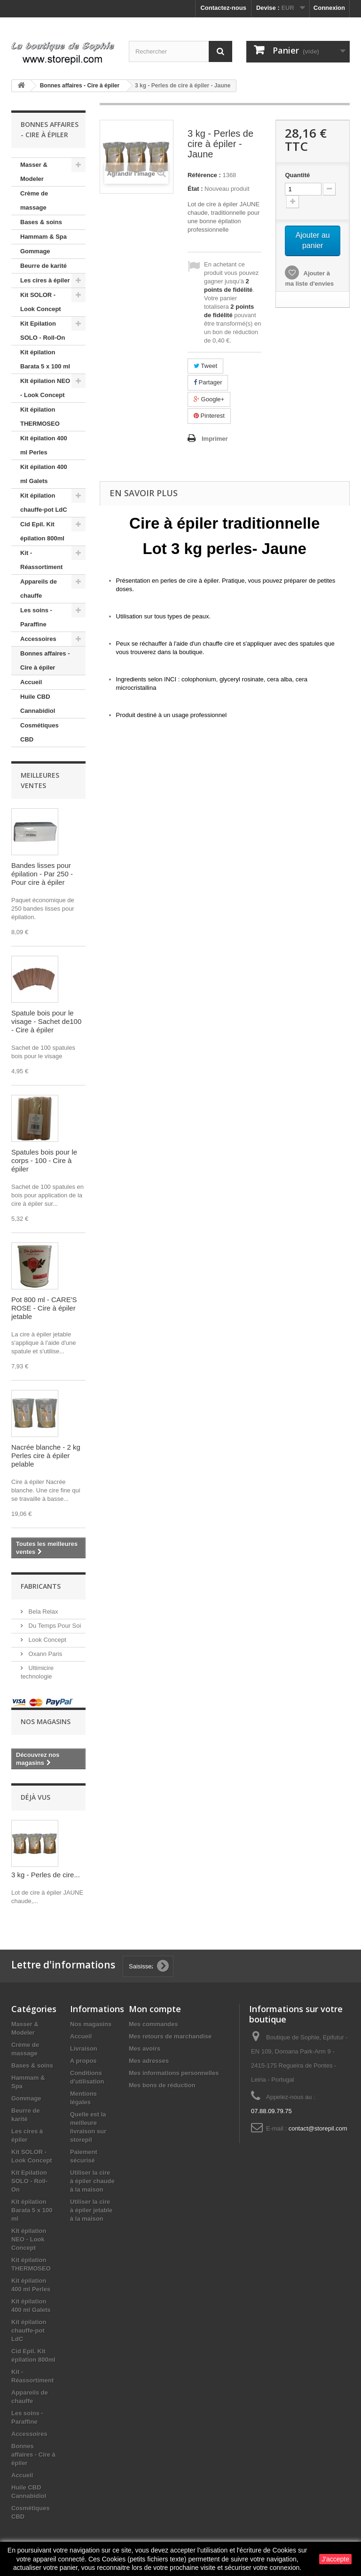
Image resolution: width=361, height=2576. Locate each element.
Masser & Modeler (33, 171)
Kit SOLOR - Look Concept (40, 301)
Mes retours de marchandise (170, 2036)
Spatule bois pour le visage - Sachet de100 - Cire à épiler (46, 1021)
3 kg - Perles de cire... (45, 1875)
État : (195, 188)
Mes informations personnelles (174, 2072)
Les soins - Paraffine (36, 617)
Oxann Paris (44, 1653)
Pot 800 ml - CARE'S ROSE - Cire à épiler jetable (44, 1308)
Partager (208, 382)
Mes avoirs (144, 2048)
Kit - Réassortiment (41, 559)
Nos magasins (46, 1721)
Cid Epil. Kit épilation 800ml (42, 531)
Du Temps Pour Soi (54, 1625)
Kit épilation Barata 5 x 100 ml (45, 359)
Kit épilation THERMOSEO (40, 416)
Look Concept (46, 1639)
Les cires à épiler (45, 280)
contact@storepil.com (318, 2128)
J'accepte (335, 2559)
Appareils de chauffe (38, 588)
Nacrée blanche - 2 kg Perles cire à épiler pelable (45, 1455)
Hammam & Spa (43, 236)
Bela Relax (42, 1611)
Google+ (209, 399)
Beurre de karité (43, 265)
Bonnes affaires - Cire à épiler (45, 660)
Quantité (297, 175)
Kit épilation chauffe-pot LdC (43, 502)
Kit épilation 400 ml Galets (43, 473)
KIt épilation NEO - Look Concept (45, 387)
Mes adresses (149, 2060)
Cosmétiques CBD (39, 732)
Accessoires (38, 638)
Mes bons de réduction (162, 2085)
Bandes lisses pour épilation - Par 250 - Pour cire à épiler (42, 873)
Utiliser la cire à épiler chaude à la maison (92, 2181)
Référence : (204, 175)
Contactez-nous (223, 7)
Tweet (205, 365)
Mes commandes (153, 2024)
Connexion (329, 7)
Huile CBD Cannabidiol (37, 703)
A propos (83, 2060)
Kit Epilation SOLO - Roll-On (42, 330)
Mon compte (155, 2008)
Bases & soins (41, 222)
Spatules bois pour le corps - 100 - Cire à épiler (44, 1160)
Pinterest (209, 415)
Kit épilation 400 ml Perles (43, 445)
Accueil (31, 682)
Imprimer (215, 438)
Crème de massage (34, 200)
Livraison (83, 2048)
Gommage (35, 251)
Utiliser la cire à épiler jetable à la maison (91, 2210)
